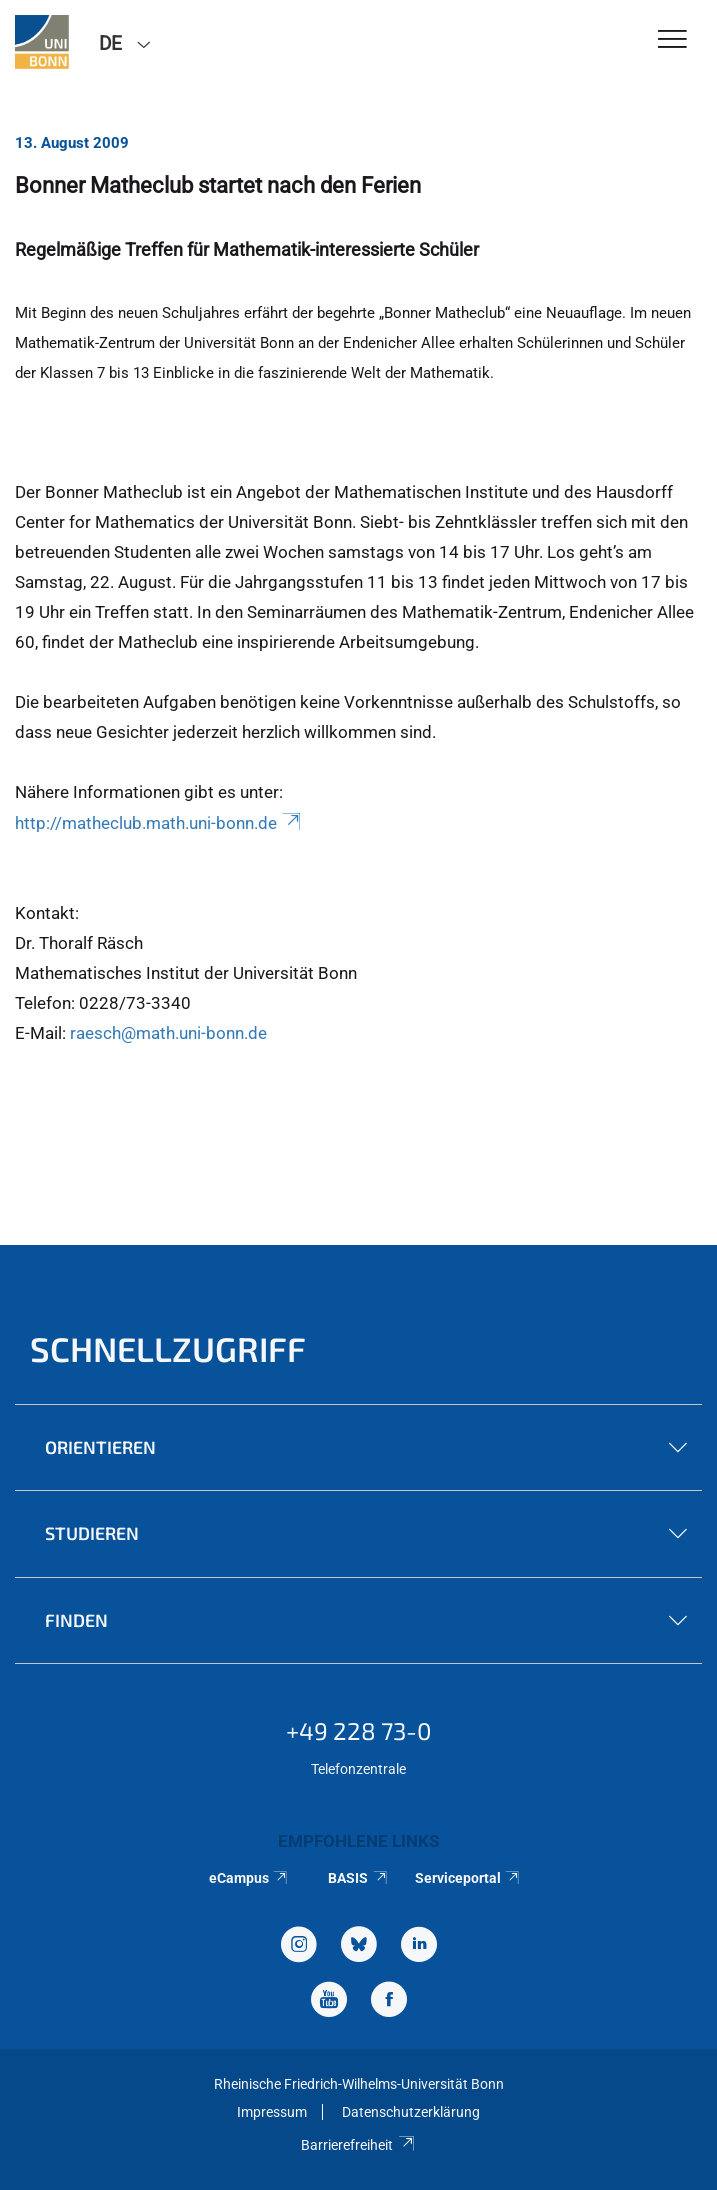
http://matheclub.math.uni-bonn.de (159, 823)
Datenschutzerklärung (411, 2112)
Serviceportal (468, 1878)
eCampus (249, 1878)
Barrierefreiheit (358, 2145)
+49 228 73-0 (359, 1730)
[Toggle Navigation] (672, 40)
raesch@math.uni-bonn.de (168, 1033)
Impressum (272, 2112)
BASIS (358, 1878)
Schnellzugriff (168, 1348)
